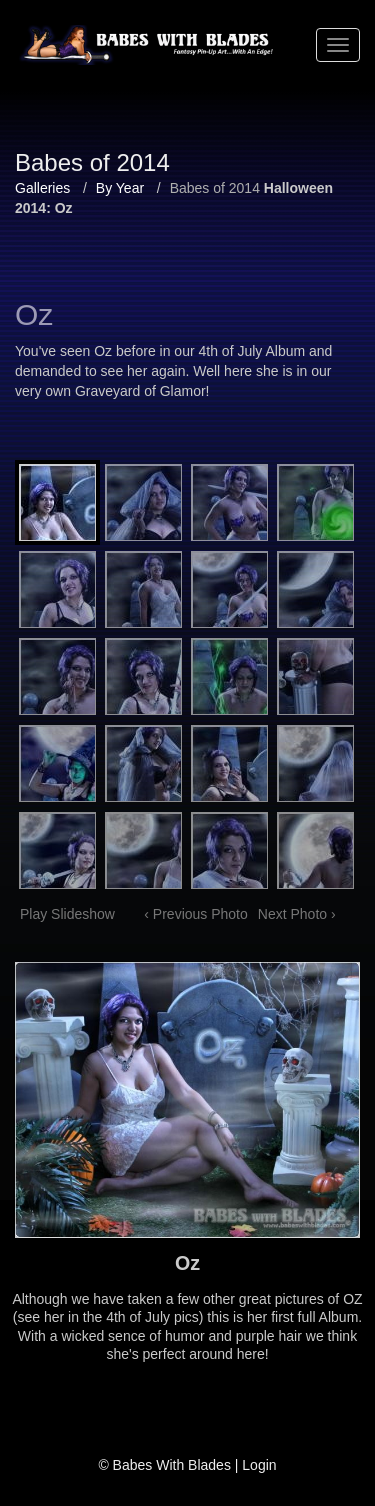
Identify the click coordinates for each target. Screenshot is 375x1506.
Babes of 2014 (215, 188)
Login (259, 1465)
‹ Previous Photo (196, 914)
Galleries (42, 188)
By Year (120, 188)
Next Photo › (297, 914)
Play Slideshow (67, 914)
